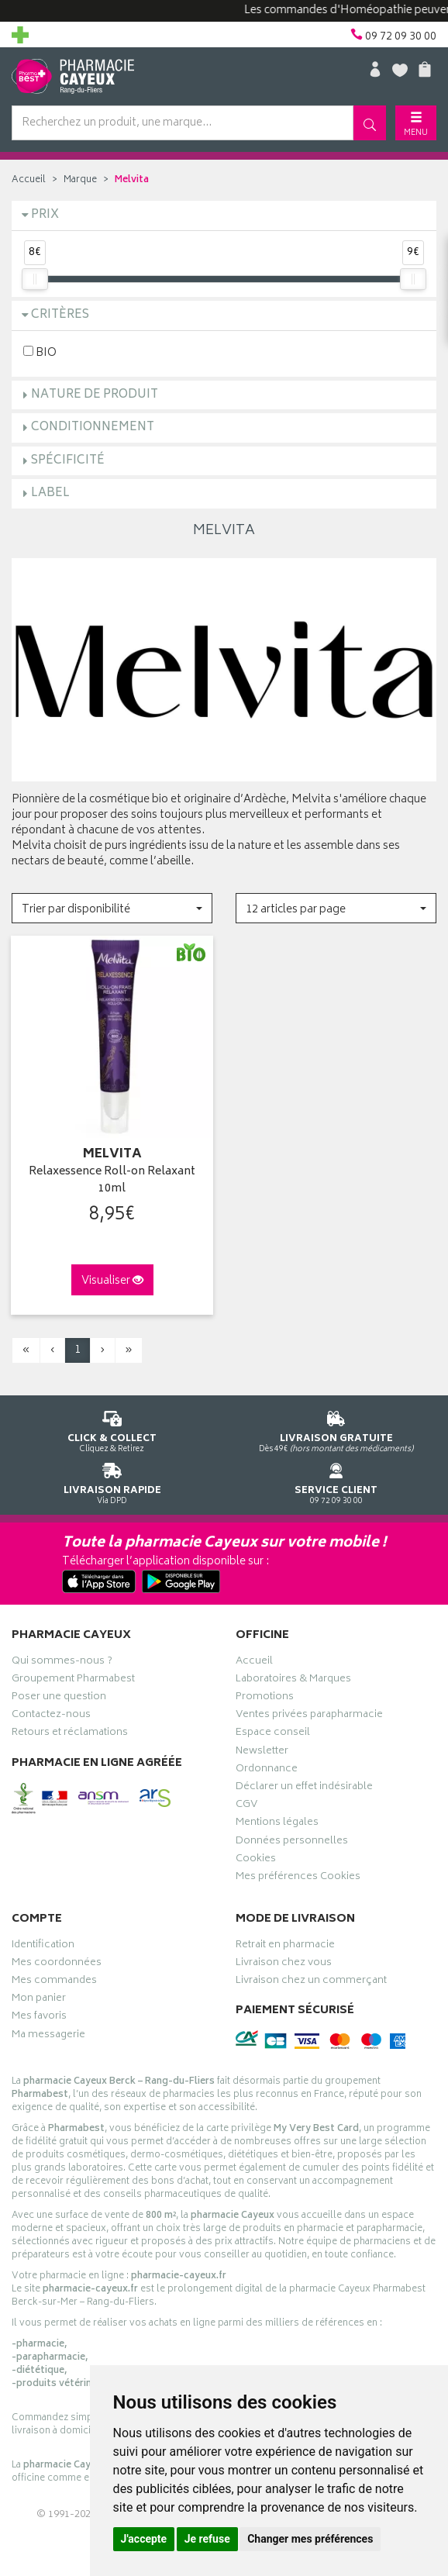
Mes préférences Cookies (298, 1878)
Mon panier (39, 2000)
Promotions (265, 1698)
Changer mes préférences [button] (310, 2539)
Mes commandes (54, 1982)
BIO (40, 352)
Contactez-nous (51, 1716)
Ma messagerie (48, 2036)
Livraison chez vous (284, 1964)
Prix (45, 215)
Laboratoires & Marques (293, 1680)
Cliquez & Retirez (112, 1429)
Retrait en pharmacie (285, 1946)
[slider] (35, 279)
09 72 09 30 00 (336, 1481)
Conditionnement (92, 427)
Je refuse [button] (207, 2539)
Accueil (29, 180)
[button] (112, 908)
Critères (60, 315)
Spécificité (68, 460)
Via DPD (112, 1481)
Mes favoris (39, 2018)
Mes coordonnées (57, 1964)
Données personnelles (292, 1842)
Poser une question (59, 1698)
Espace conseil (273, 1734)
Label (50, 493)
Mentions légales (277, 1824)
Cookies (256, 1860)
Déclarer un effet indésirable (304, 1788)
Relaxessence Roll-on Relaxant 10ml (112, 1181)
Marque (80, 180)
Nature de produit (94, 395)
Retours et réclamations (70, 1734)
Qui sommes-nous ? (62, 1663)
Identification (43, 1946)
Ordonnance (267, 1770)
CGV (246, 1806)
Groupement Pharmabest (73, 1680)
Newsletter (262, 1752)
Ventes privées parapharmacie (309, 1716)
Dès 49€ (336, 1429)
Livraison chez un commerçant (311, 1982)
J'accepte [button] (144, 2539)
